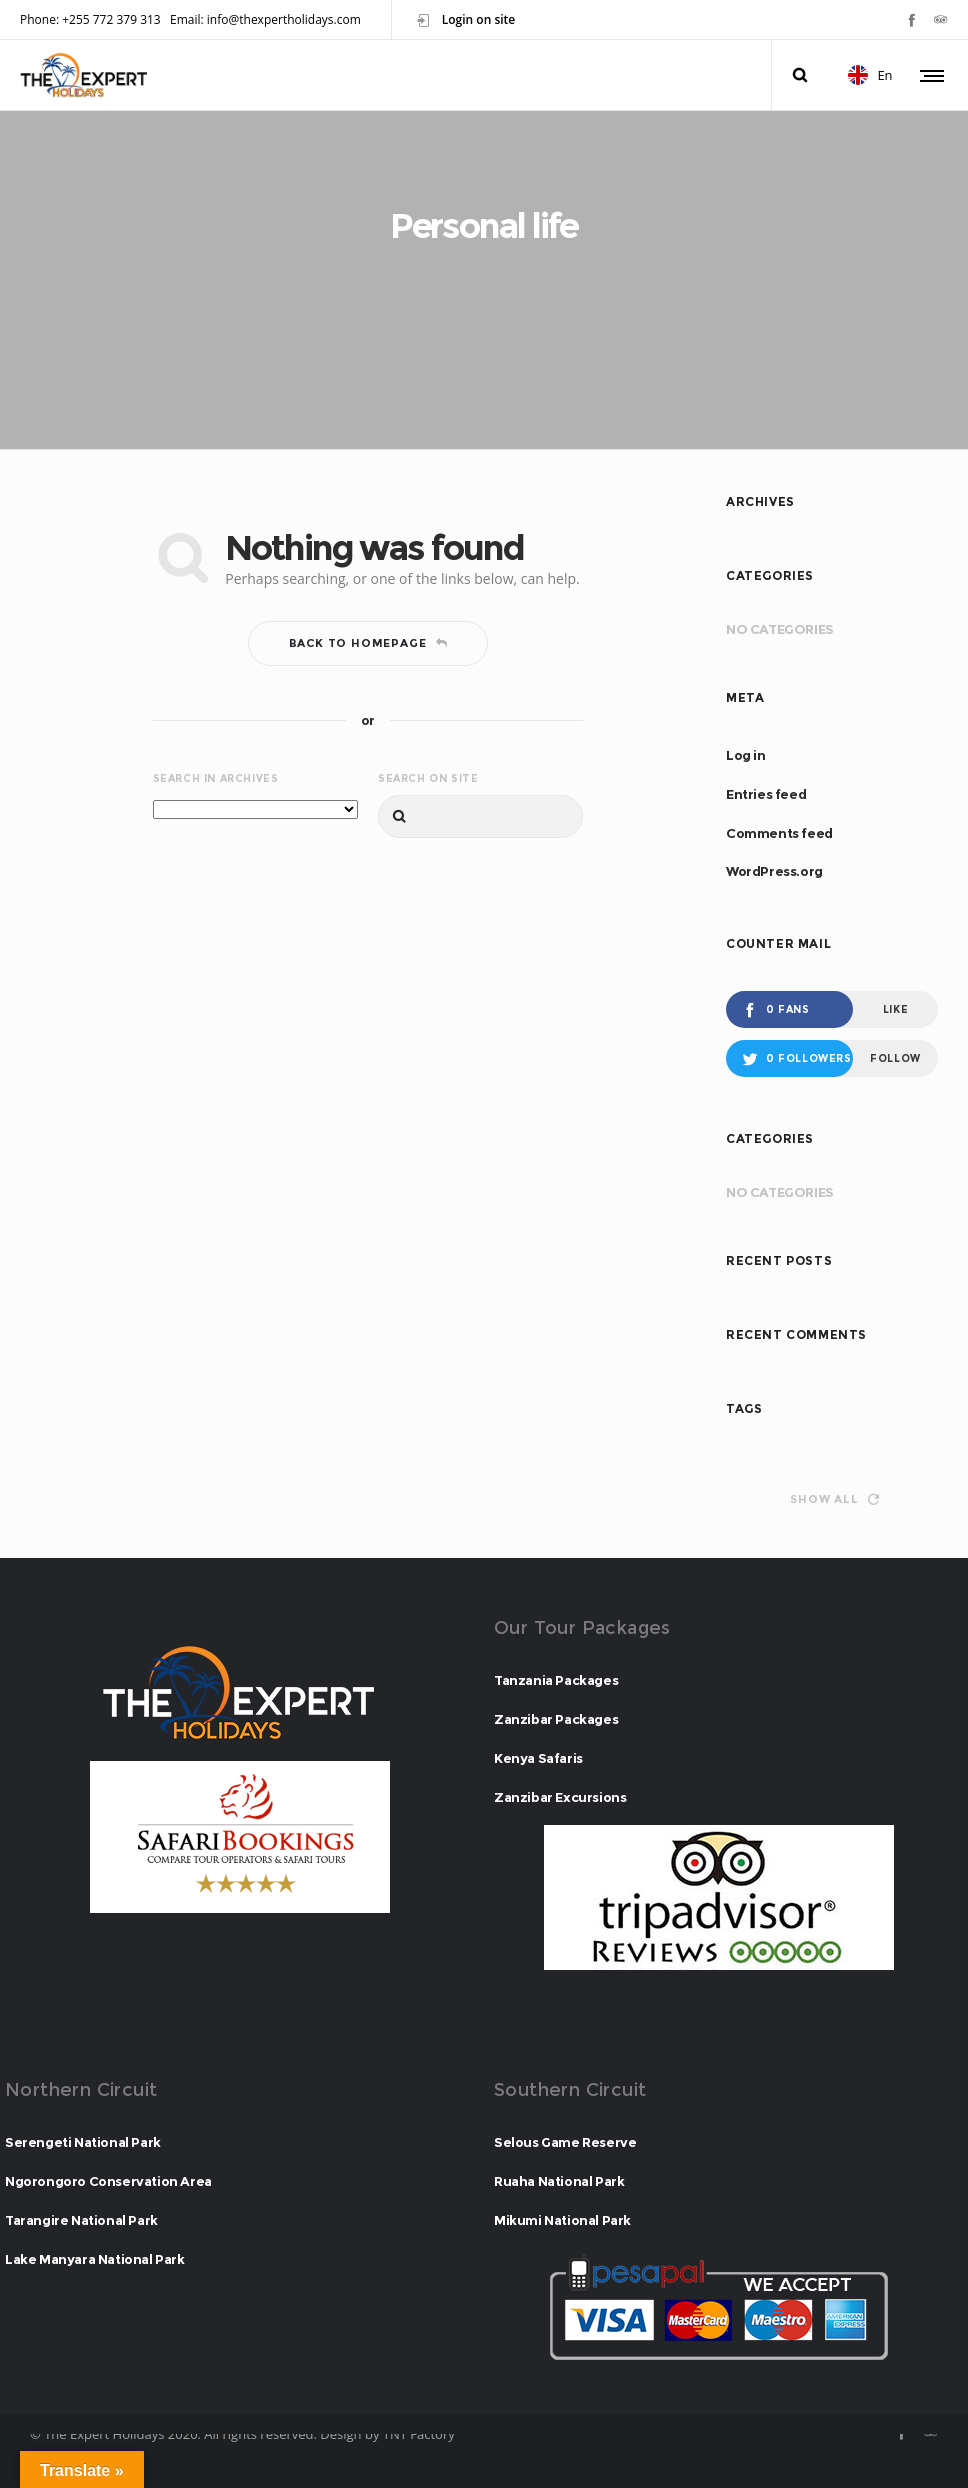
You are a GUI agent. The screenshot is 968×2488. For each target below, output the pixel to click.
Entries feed (766, 794)
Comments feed (779, 833)
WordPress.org (774, 871)
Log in (746, 755)
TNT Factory (419, 2434)
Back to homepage (368, 643)
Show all (834, 1499)
